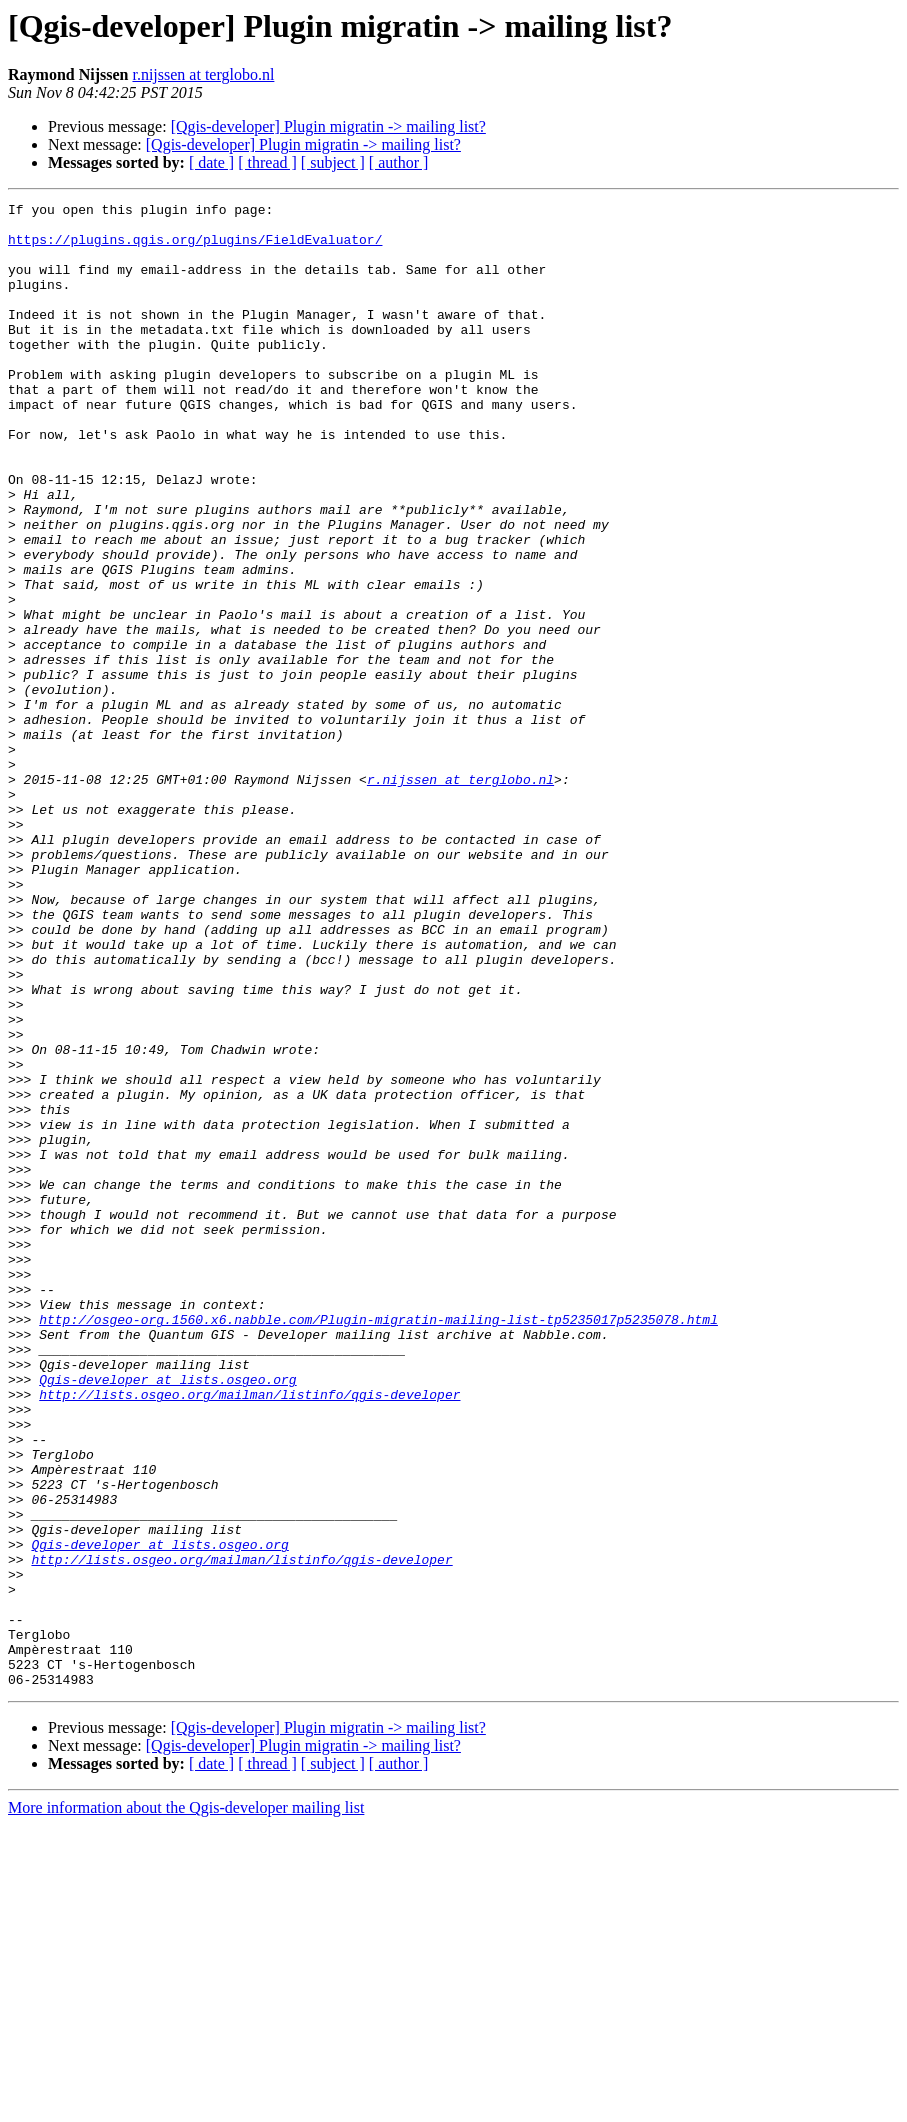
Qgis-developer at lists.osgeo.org (167, 1616)
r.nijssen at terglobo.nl (203, 74)
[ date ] (211, 162)
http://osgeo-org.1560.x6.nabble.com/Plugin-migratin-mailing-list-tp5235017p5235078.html (378, 1544)
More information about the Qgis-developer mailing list (186, 2104)
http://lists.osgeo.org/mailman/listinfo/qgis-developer (249, 1634)
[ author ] (399, 162)
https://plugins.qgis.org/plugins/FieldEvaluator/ (195, 248)
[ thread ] (267, 162)
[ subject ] (333, 162)
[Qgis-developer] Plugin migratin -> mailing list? (328, 126)
